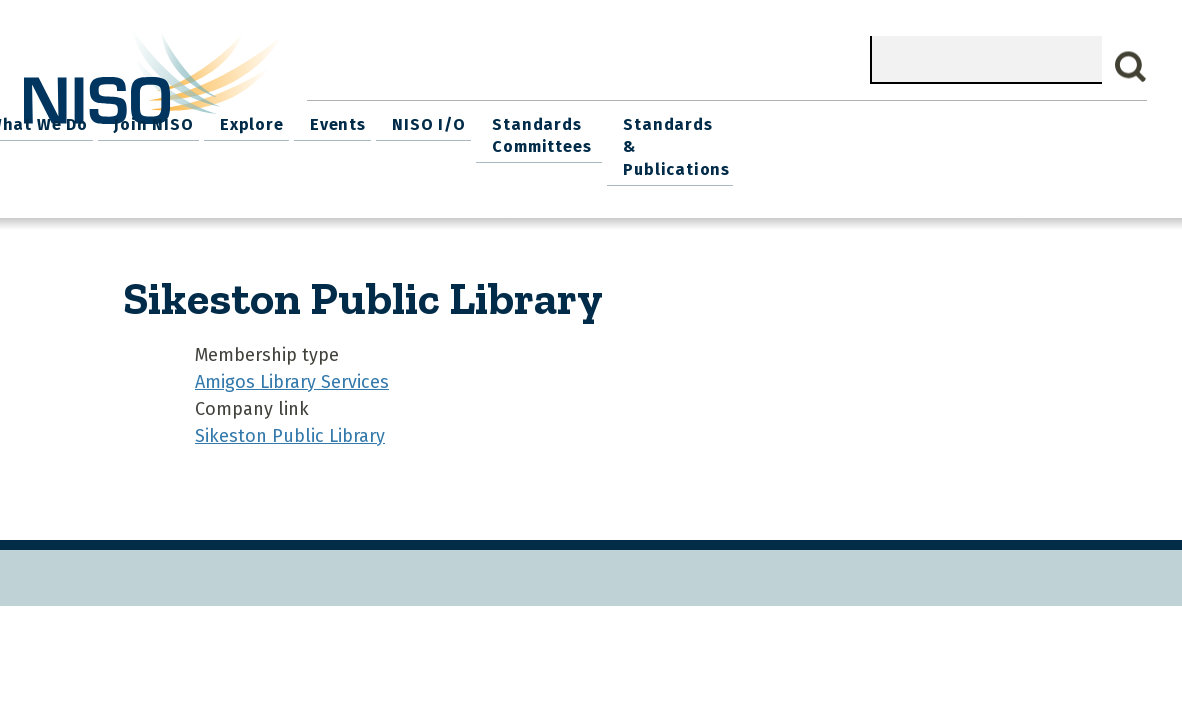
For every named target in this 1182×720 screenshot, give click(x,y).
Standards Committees (912, 131)
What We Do (435, 120)
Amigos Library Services (292, 352)
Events (720, 120)
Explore (639, 120)
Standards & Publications (1063, 131)
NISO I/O (805, 120)
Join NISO (545, 120)
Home (341, 120)
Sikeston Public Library (290, 406)
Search (1131, 67)
